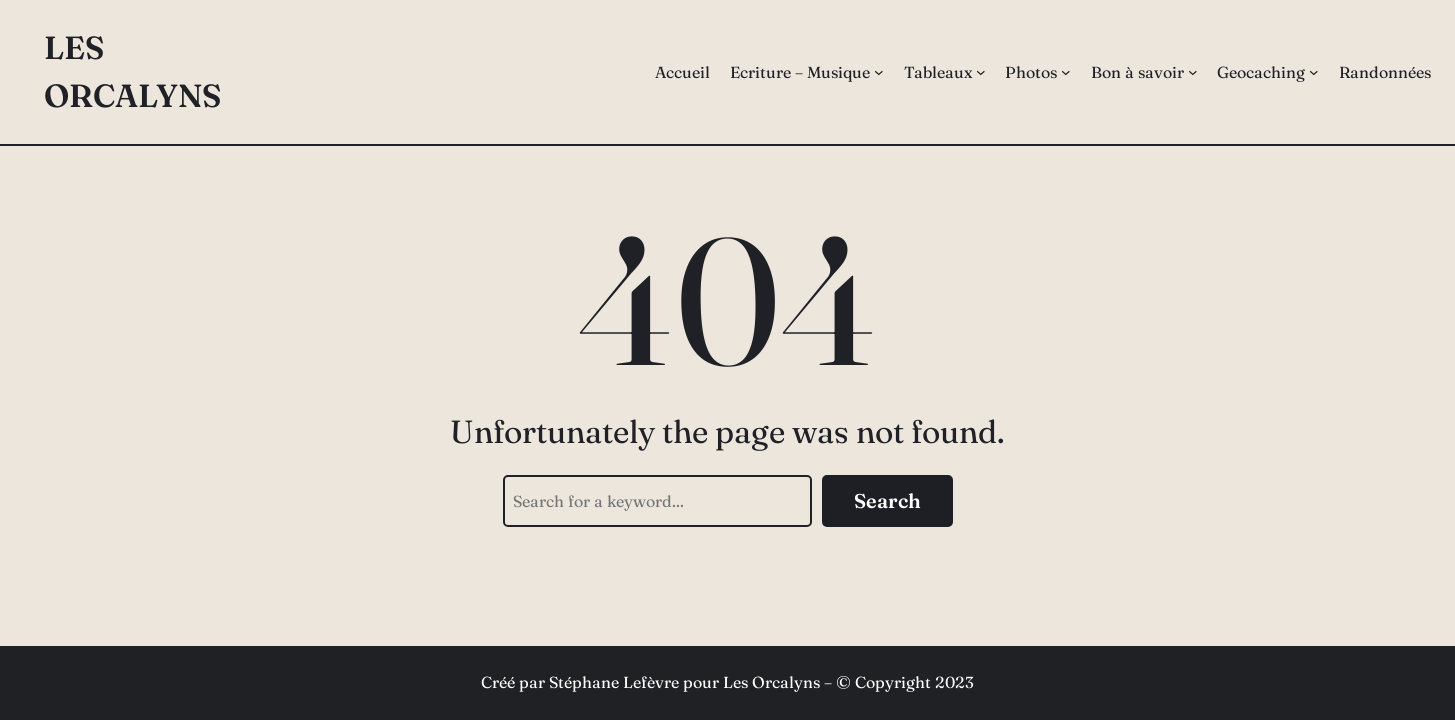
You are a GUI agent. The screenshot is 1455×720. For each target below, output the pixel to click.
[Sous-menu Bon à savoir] (1193, 72)
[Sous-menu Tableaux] (981, 72)
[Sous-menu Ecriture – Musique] (879, 72)
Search (887, 500)
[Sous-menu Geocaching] (1314, 72)
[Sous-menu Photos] (1066, 72)
